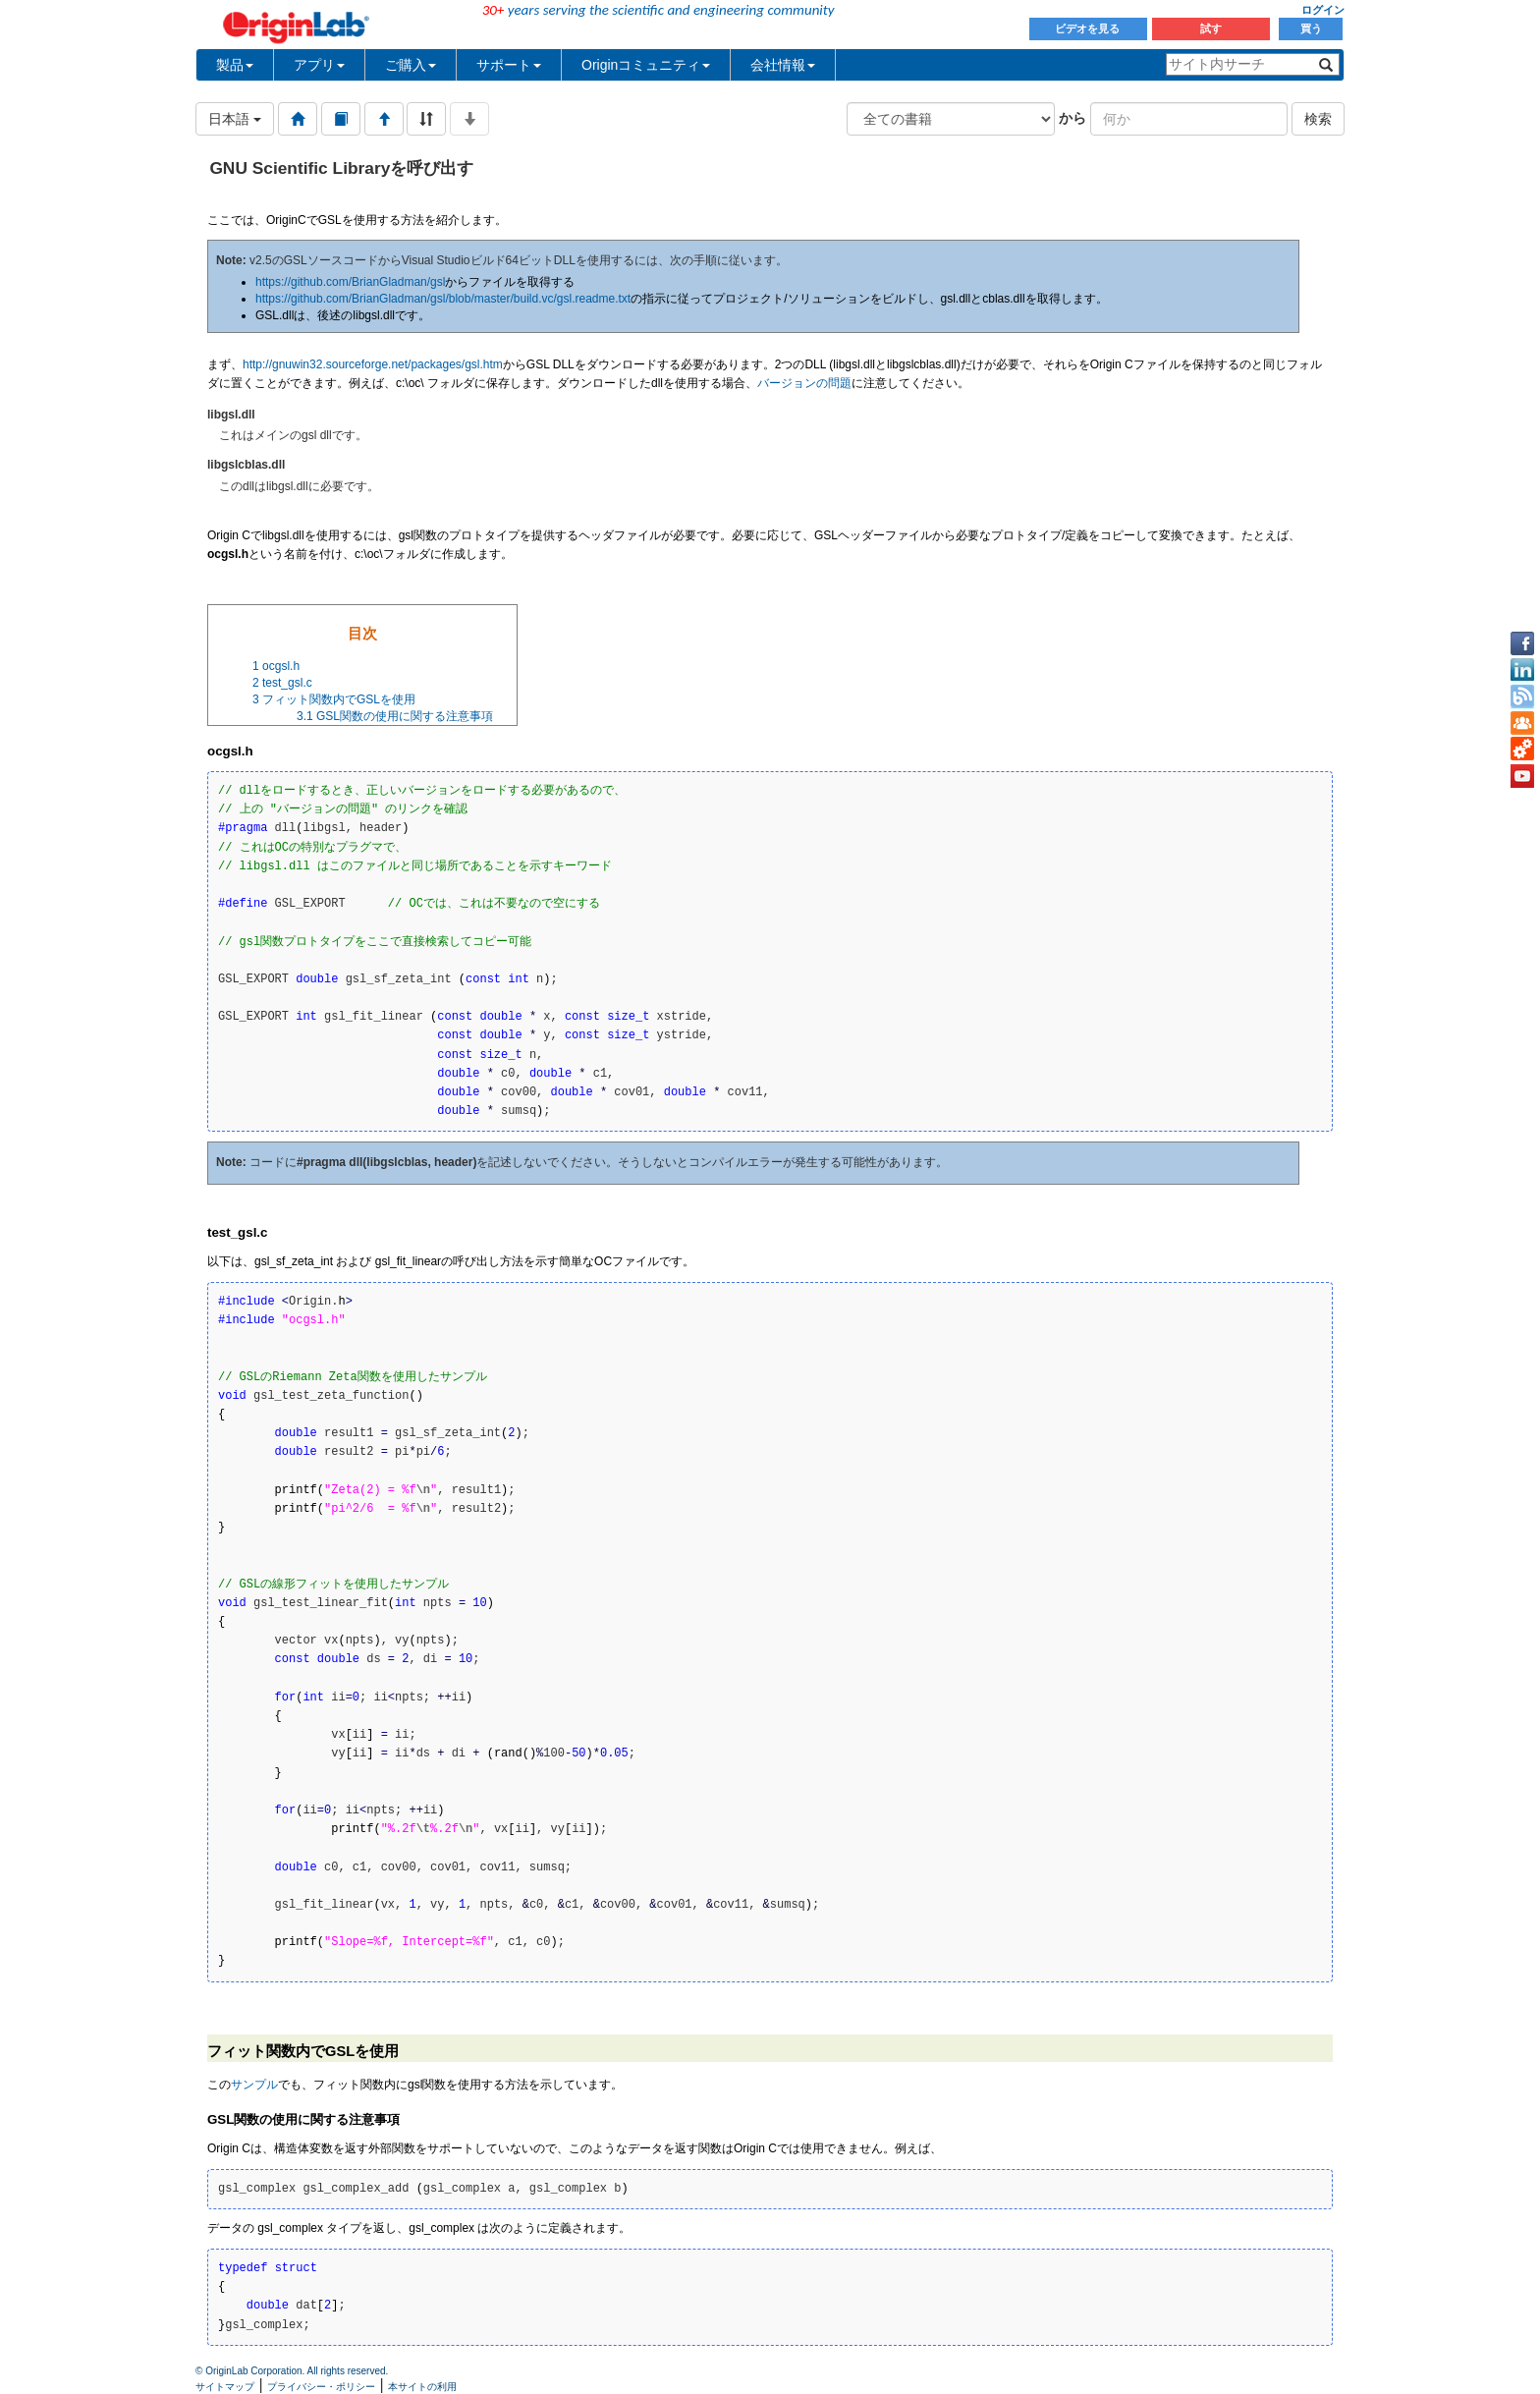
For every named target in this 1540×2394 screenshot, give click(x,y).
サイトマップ (224, 2386)
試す (1211, 28)
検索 (1318, 119)
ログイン (1323, 10)
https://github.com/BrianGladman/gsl (350, 282)
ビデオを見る (1089, 28)
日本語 (234, 119)
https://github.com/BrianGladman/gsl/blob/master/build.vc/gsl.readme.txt (443, 299)
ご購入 (410, 65)
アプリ (319, 65)
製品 (234, 65)
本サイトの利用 (422, 2386)
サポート (508, 65)
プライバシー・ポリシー (321, 2386)
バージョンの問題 (804, 383)
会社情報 (782, 65)
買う (1311, 28)
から (1072, 118)
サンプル (254, 2084)
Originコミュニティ (645, 65)
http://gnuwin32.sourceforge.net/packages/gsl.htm (373, 364)
